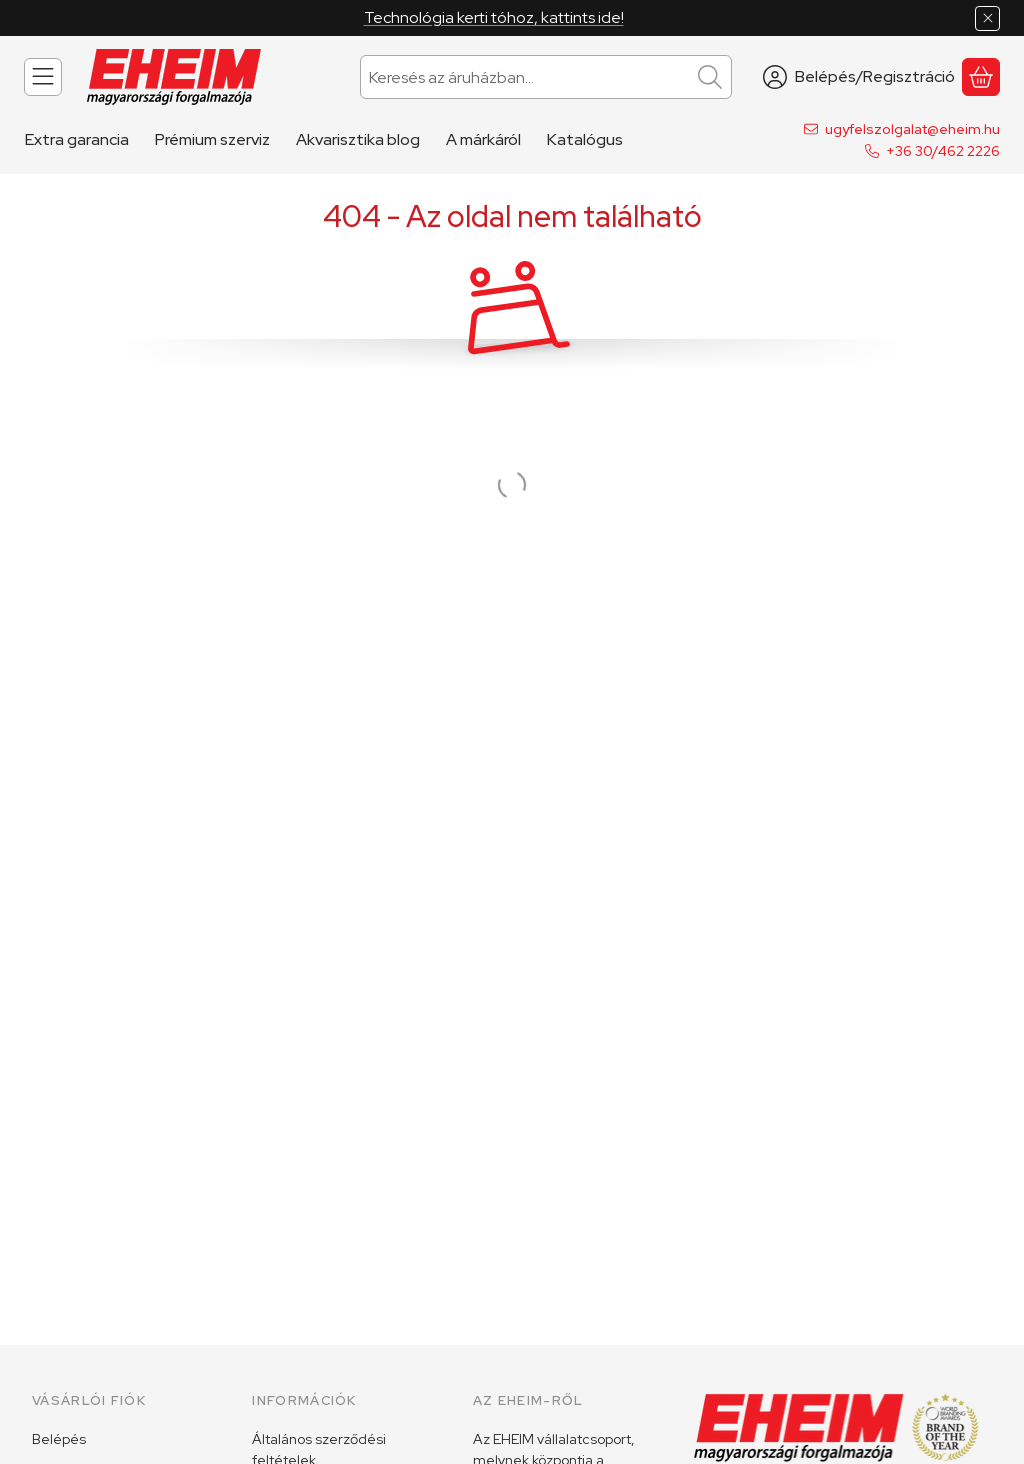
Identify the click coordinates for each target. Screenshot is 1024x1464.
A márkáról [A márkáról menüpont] (483, 139)
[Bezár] (987, 18)
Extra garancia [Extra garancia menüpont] (77, 139)
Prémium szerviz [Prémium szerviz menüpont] (212, 139)
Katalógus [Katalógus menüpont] (585, 139)
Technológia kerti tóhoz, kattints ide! (494, 17)
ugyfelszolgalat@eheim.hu (912, 129)
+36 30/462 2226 (943, 151)
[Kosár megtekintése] (981, 77)
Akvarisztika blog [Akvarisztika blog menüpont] (358, 139)
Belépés (59, 1439)
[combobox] (546, 77)
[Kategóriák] (43, 77)
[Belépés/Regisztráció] (859, 77)
